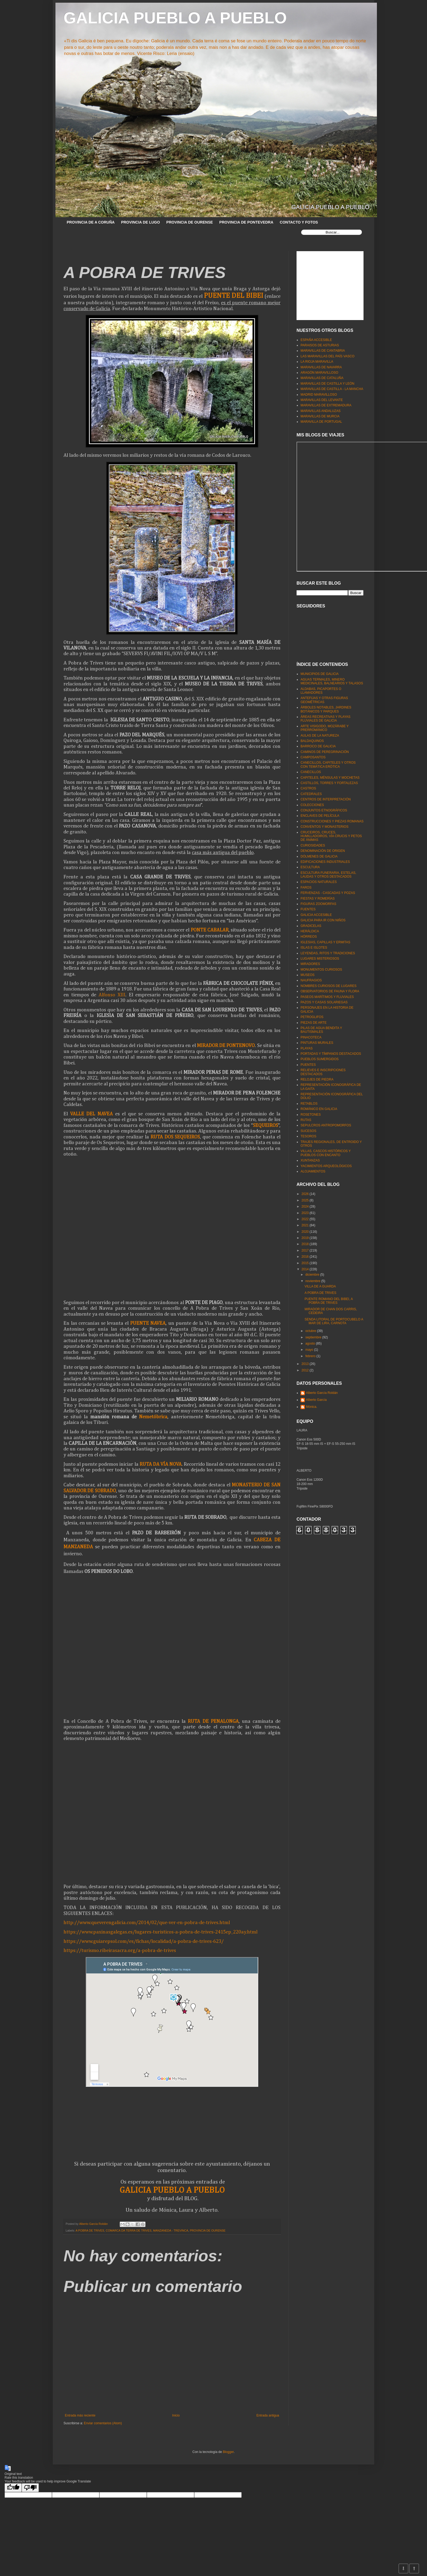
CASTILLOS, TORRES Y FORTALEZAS (329, 783)
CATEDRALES (311, 794)
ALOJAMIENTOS (313, 1171)
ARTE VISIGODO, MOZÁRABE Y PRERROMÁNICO (325, 728)
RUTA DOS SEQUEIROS (175, 1136)
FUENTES (308, 909)
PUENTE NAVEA (148, 1323)
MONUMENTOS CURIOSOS (321, 969)
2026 (306, 1194)
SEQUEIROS (265, 1125)
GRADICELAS (311, 926)
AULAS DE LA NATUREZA (320, 735)
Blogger (228, 2452)
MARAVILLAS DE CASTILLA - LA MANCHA (332, 389)
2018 (306, 1244)
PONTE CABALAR (210, 930)
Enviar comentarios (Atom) (103, 2423)
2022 (306, 1219)
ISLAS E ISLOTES (314, 947)
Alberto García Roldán (322, 1393)
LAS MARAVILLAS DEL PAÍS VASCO (327, 356)
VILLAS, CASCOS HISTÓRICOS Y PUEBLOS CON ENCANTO (326, 1153)
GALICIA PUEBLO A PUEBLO (175, 18)
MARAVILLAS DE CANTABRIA (323, 350)
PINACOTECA (311, 1037)
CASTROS (308, 788)
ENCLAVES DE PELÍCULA (320, 816)
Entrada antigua (267, 2415)
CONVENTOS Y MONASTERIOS (325, 827)
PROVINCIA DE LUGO (140, 222)
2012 (306, 1370)
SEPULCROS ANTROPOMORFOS (326, 1125)
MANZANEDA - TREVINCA (170, 2230)
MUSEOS (307, 975)
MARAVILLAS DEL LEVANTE (322, 400)
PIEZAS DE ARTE (314, 1023)
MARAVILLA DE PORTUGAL (321, 422)
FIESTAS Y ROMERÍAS (318, 898)
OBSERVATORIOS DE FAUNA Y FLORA (330, 991)
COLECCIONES (312, 805)
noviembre (313, 1281)
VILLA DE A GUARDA (320, 1286)
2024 (306, 1206)
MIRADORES (310, 964)
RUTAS (306, 1120)
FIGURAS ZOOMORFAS (318, 904)
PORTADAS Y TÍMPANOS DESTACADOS (331, 1054)
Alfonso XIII (112, 994)
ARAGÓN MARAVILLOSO (319, 372)
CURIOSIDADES (313, 845)
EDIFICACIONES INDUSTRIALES (325, 862)
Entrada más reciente (80, 2415)
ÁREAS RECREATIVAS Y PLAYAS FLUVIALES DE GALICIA (325, 718)
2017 (306, 1250)
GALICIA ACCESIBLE (316, 915)
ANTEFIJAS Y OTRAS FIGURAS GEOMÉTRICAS (324, 700)
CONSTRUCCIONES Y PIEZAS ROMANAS (332, 821)
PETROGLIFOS (312, 1017)
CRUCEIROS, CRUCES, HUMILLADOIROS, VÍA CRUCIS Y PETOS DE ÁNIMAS (331, 836)
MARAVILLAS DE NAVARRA (321, 367)
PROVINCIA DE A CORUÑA (91, 222)
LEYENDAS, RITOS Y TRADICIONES (328, 953)
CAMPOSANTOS (313, 757)
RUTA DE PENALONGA (213, 1721)
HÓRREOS (309, 936)
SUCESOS (308, 1131)
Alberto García (316, 1400)
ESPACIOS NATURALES (319, 882)
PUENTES (308, 1065)
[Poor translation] (30, 2487)
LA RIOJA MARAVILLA (317, 361)
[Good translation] (13, 2487)
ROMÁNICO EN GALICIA (319, 1109)
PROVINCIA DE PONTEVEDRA (246, 222)
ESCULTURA (310, 867)
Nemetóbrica (153, 1416)
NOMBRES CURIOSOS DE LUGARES (329, 986)
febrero (310, 1356)
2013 (306, 1364)
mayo (309, 1350)
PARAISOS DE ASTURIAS (320, 345)
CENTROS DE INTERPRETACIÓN (326, 799)
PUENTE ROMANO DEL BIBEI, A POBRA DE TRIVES (329, 1301)
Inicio (176, 2415)
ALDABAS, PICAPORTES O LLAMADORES (321, 691)
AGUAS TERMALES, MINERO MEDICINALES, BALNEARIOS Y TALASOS (332, 681)
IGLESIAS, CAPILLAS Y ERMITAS (325, 942)
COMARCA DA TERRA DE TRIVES (129, 2230)
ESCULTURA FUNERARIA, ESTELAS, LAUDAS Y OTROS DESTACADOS (328, 874)
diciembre (312, 1274)
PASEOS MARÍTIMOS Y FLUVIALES (327, 997)
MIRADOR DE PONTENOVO (226, 1045)
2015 (306, 1263)
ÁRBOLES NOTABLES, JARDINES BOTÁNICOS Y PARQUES (326, 709)
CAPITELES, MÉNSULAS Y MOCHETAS (330, 778)
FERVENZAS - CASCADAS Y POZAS (328, 893)
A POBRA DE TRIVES (90, 2230)
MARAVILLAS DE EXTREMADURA (326, 405)
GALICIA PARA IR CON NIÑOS (323, 920)
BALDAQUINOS (312, 741)
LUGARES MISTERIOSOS (320, 958)
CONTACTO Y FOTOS (299, 222)
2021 (306, 1225)
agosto (310, 1343)
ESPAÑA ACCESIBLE (316, 340)
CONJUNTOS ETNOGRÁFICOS (324, 810)
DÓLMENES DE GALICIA (319, 856)
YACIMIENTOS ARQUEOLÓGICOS (326, 1166)
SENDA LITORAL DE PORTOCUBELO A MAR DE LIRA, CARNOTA (334, 1321)
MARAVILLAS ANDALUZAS (320, 411)
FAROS (306, 887)
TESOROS (308, 1136)
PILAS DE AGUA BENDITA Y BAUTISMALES (321, 1030)
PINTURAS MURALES (317, 1043)
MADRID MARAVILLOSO (319, 394)
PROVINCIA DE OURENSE (189, 222)
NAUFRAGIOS (311, 980)
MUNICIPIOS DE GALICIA (320, 674)
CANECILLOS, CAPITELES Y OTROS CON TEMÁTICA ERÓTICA (328, 764)
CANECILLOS (311, 772)
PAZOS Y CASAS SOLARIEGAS (324, 1002)
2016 (306, 1257)
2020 (306, 1232)
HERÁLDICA (310, 931)
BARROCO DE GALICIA (318, 746)
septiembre (313, 1337)
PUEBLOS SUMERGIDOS (320, 1059)
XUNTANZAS (310, 1160)
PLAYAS (307, 1048)
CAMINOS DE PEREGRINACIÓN (325, 752)
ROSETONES (311, 1114)
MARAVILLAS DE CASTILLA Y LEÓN (327, 383)
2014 (306, 1269)
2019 (306, 1238)
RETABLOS (309, 1103)
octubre (311, 1331)
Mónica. (311, 1407)
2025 (306, 1200)
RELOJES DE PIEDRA (317, 1079)
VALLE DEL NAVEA (91, 1113)
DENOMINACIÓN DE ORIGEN (323, 851)
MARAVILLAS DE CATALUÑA (322, 378)
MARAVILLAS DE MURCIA (320, 416)
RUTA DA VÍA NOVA (161, 1464)
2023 (306, 1213)
